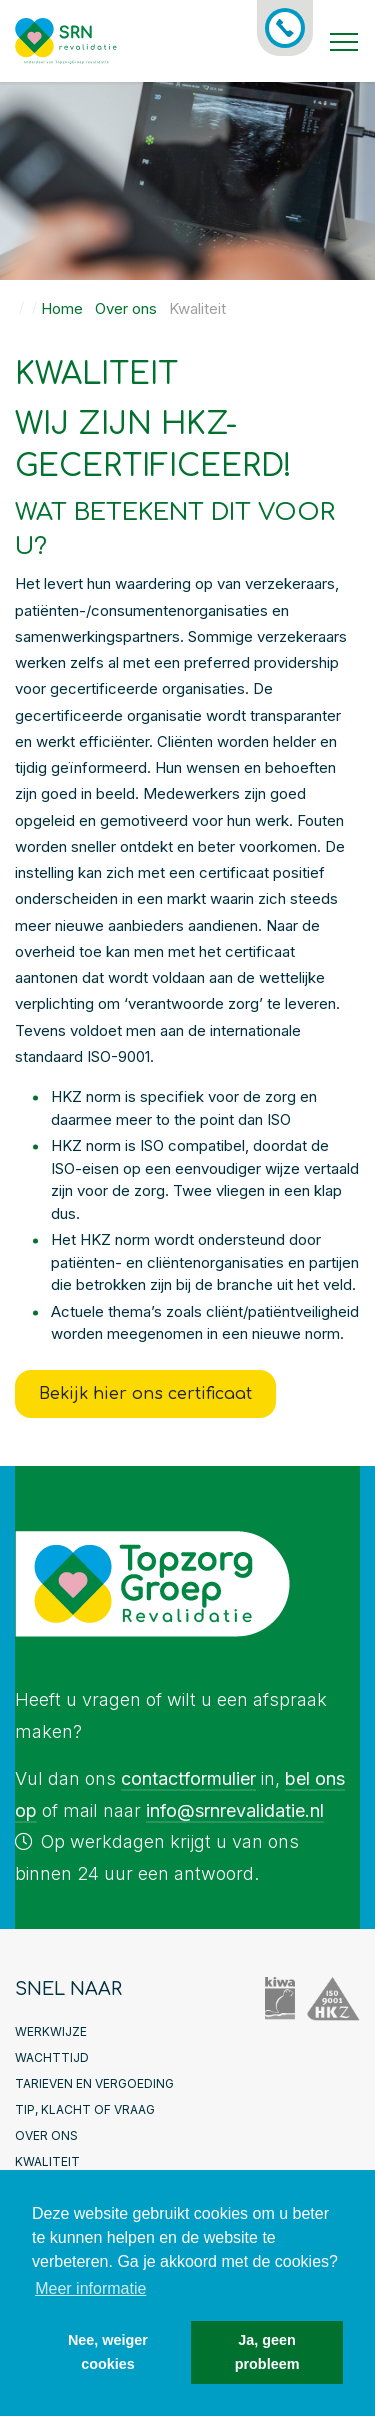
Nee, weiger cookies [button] (108, 2352)
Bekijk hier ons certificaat (145, 1394)
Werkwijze (51, 2031)
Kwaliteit (47, 2161)
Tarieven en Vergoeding (94, 2083)
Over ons (46, 2135)
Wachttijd (52, 2057)
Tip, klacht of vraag (85, 2109)
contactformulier (188, 1778)
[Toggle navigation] (344, 41)
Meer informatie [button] (90, 2288)
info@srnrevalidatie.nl (235, 1810)
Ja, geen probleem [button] (267, 2352)
